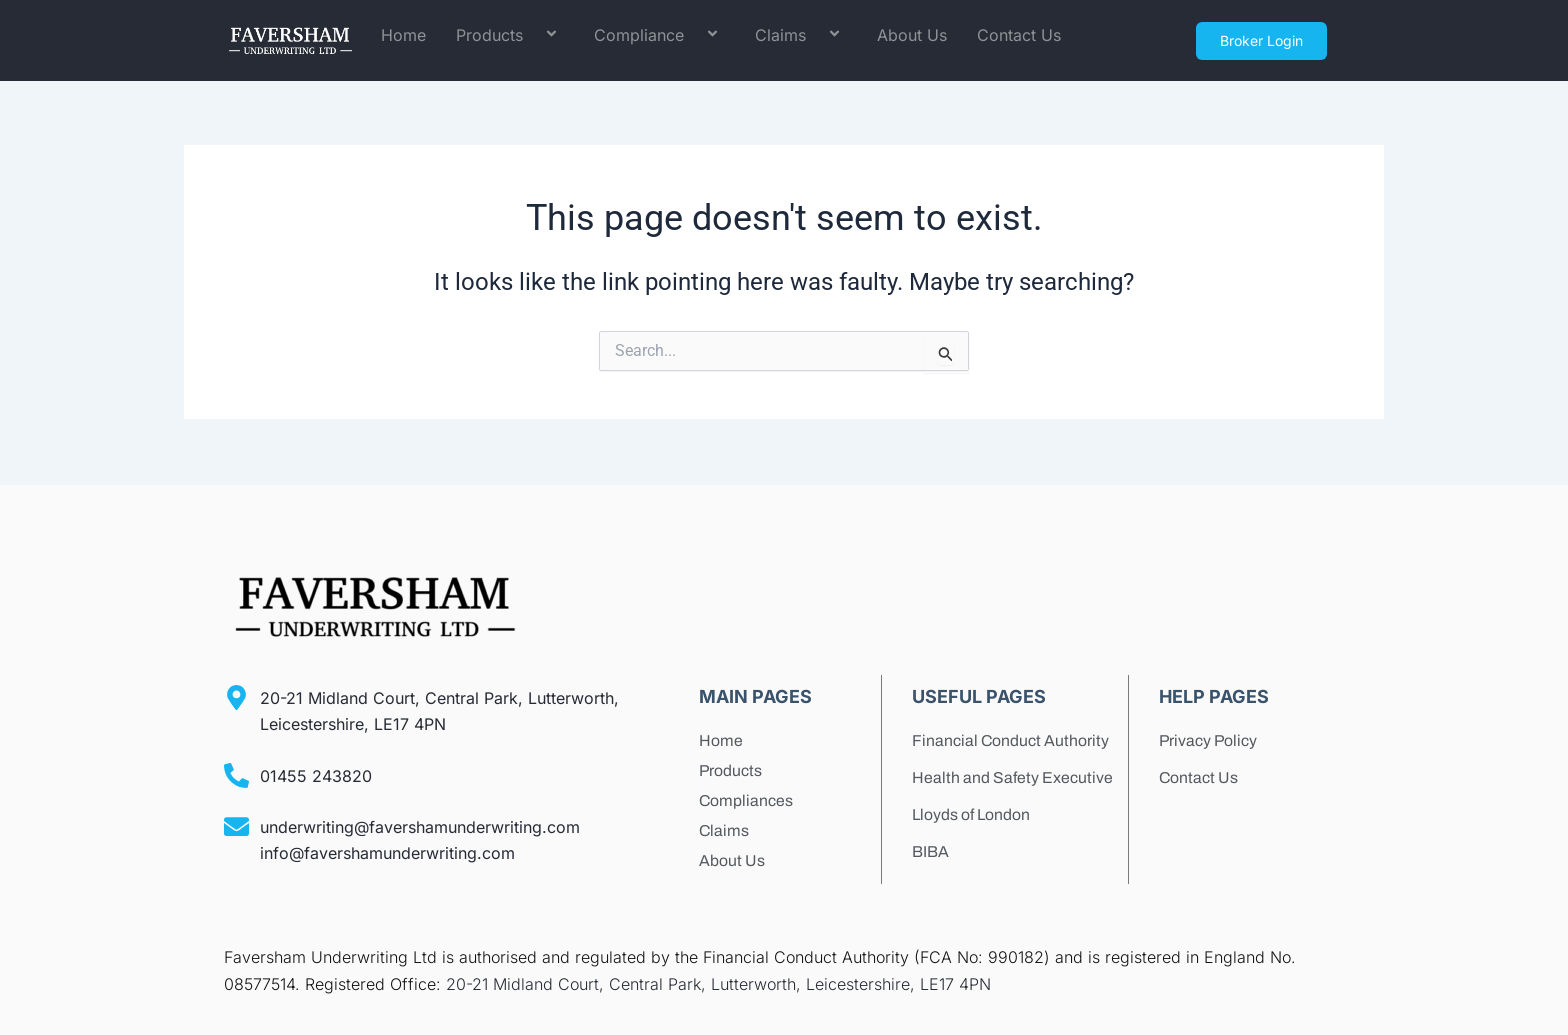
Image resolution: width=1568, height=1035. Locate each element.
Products (510, 35)
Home (403, 35)
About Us (912, 35)
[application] (531, 35)
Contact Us (1019, 35)
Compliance (659, 35)
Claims (801, 35)
